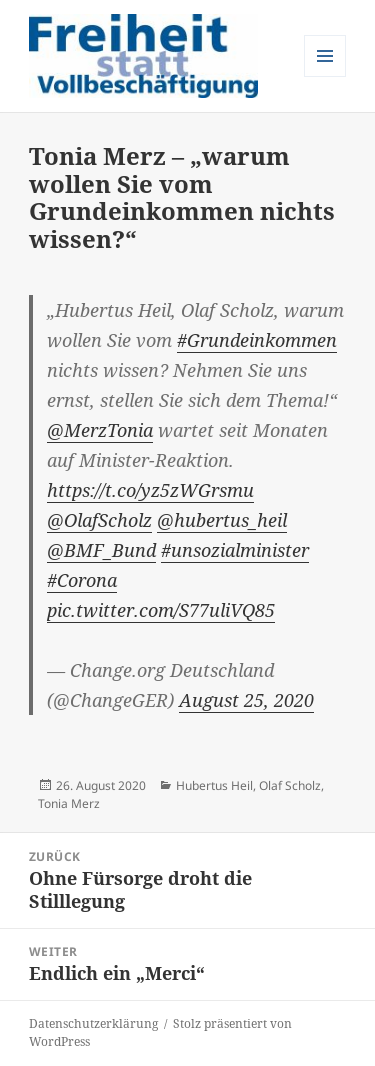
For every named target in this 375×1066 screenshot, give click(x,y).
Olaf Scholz (290, 785)
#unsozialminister (235, 550)
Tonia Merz (69, 803)
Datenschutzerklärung (93, 1023)
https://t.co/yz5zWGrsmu (150, 490)
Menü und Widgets (325, 76)
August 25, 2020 (246, 700)
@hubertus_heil (222, 520)
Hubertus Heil (214, 785)
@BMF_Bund (101, 550)
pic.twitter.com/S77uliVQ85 (161, 610)
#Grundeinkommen (257, 340)
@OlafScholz (99, 520)
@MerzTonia (100, 430)
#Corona (82, 580)
